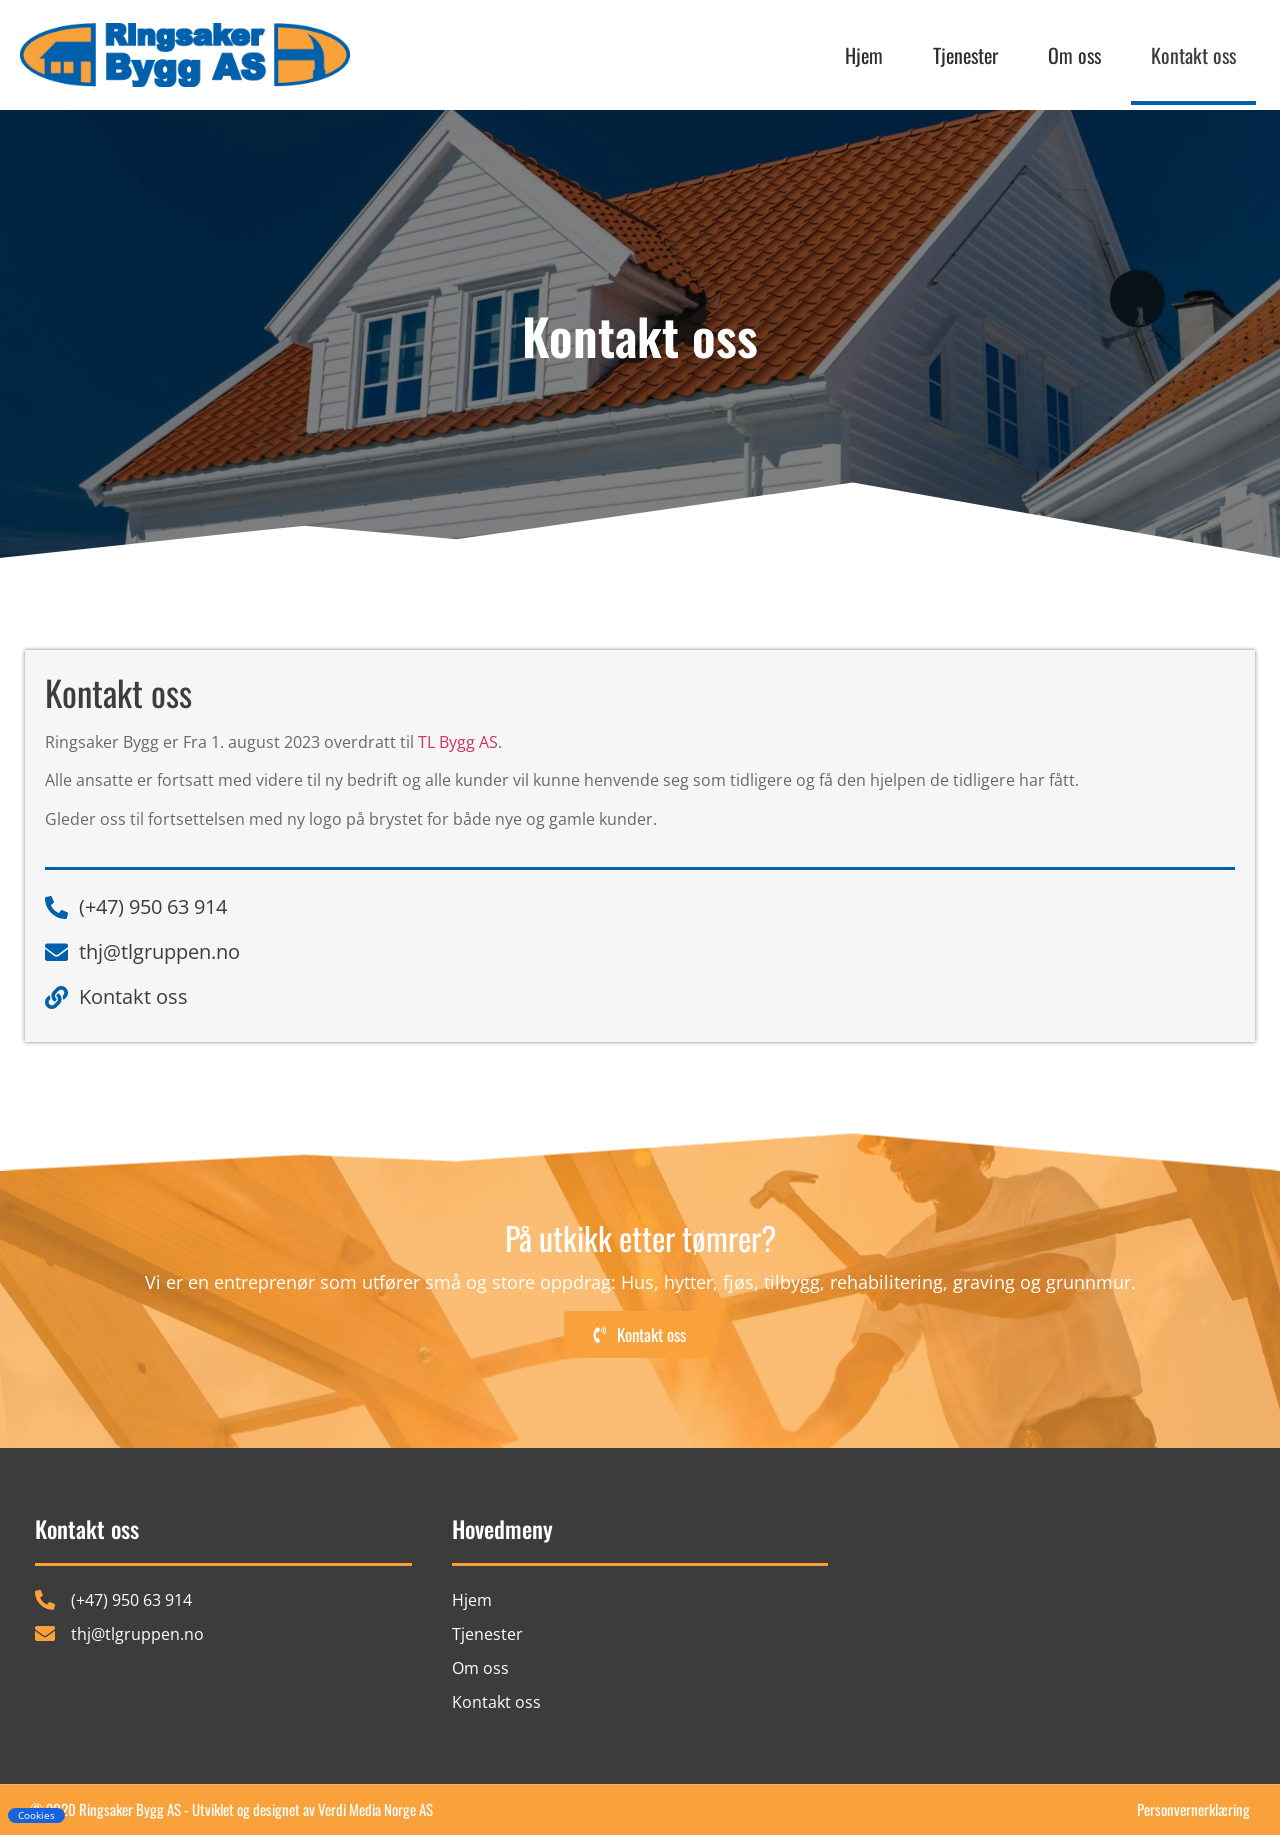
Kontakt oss (1193, 55)
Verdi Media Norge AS (375, 1809)
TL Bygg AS (458, 742)
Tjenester (965, 55)
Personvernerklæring (1193, 1809)
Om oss (1074, 55)
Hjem (864, 55)
